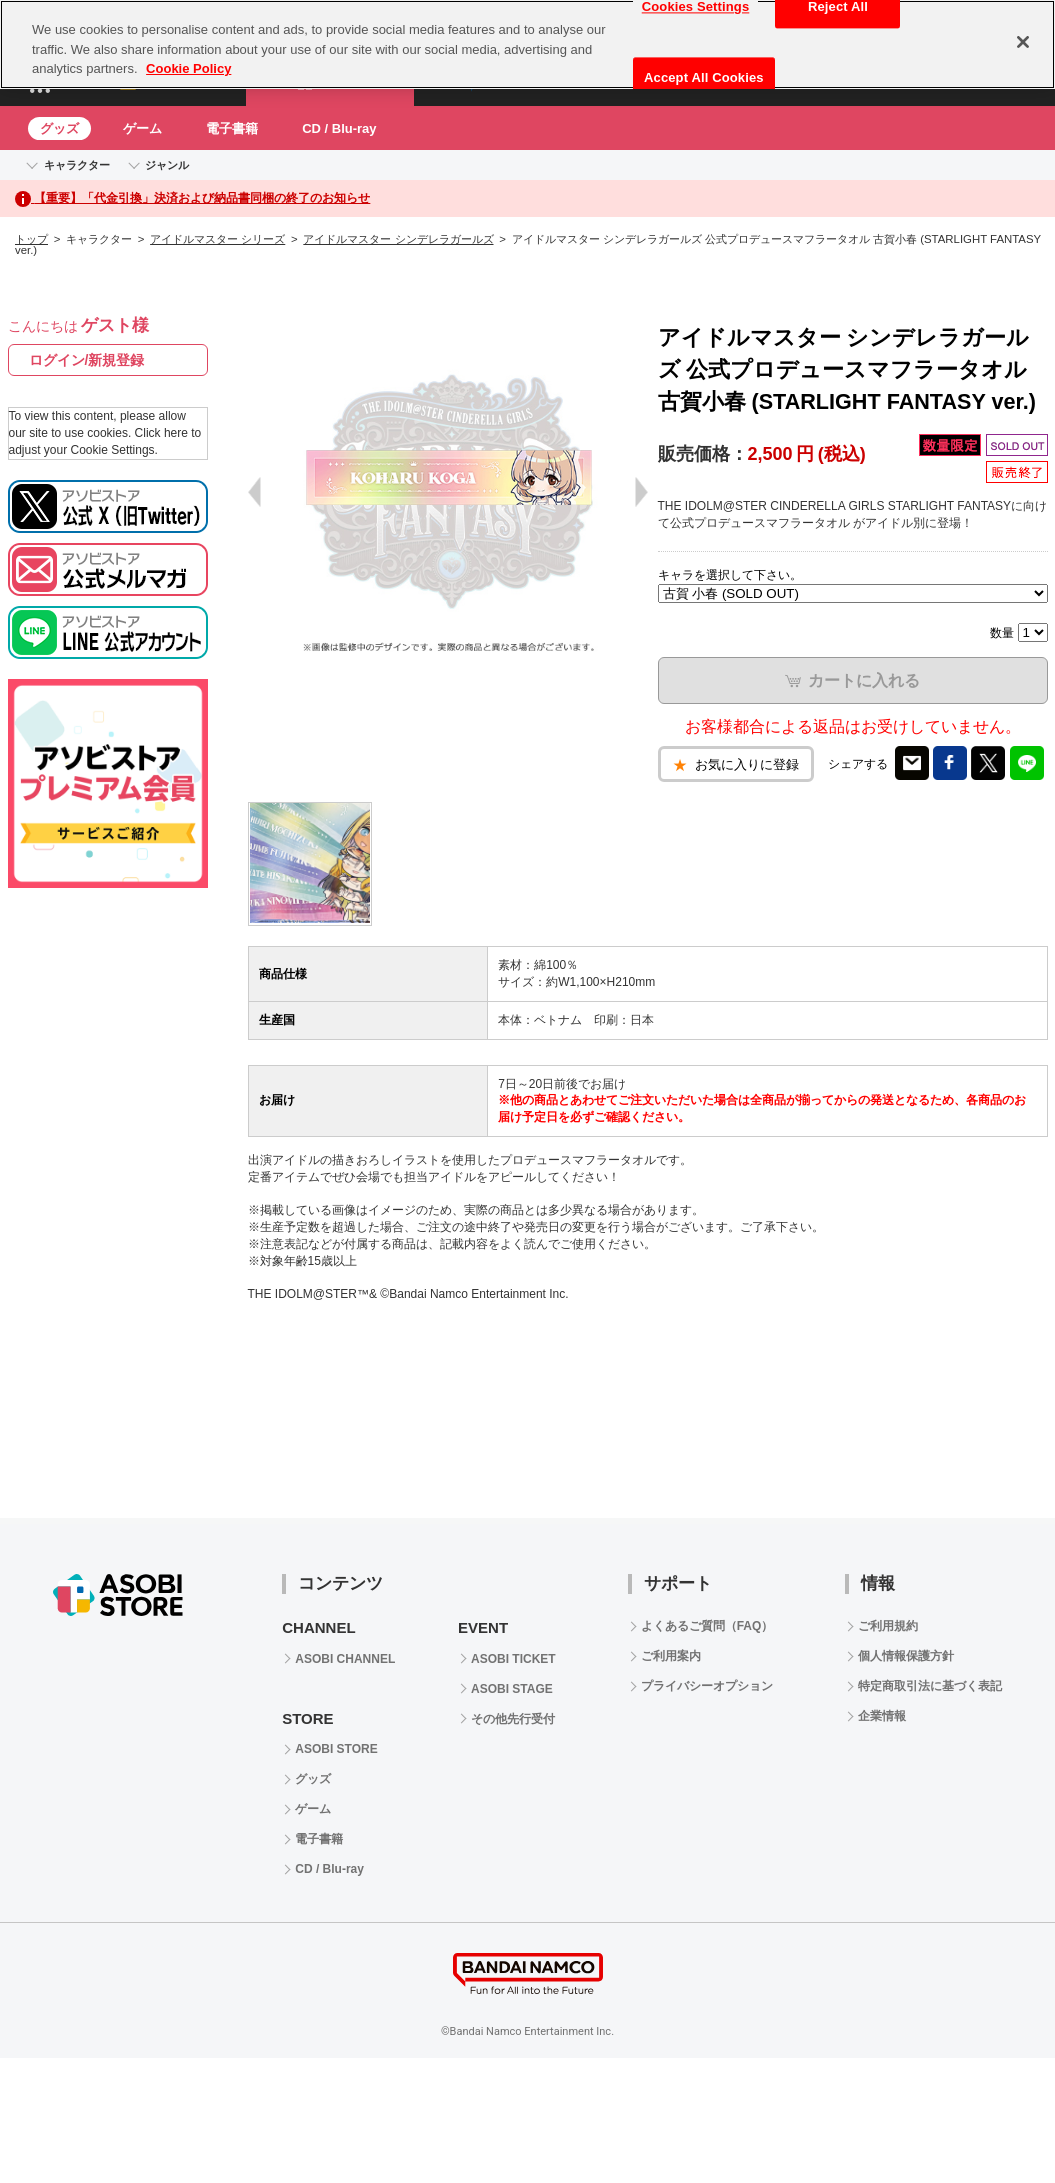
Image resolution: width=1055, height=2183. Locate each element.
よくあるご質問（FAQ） (707, 1626)
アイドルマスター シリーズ (217, 239)
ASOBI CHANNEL (345, 1659)
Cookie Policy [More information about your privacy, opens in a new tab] (188, 68)
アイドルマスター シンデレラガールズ (398, 239)
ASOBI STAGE (512, 1689)
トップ (31, 239)
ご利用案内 (671, 1656)
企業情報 (882, 1716)
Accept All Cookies (704, 77)
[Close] (1023, 42)
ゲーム (142, 128)
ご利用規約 (888, 1626)
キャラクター (77, 165)
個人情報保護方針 (906, 1656)
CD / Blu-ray (339, 128)
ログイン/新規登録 (87, 360)
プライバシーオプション (707, 1686)
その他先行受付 (513, 1719)
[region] (527, 44)
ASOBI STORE (336, 1749)
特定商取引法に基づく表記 (930, 1686)
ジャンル (167, 165)
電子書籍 (232, 128)
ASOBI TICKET (513, 1659)
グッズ (59, 128)
